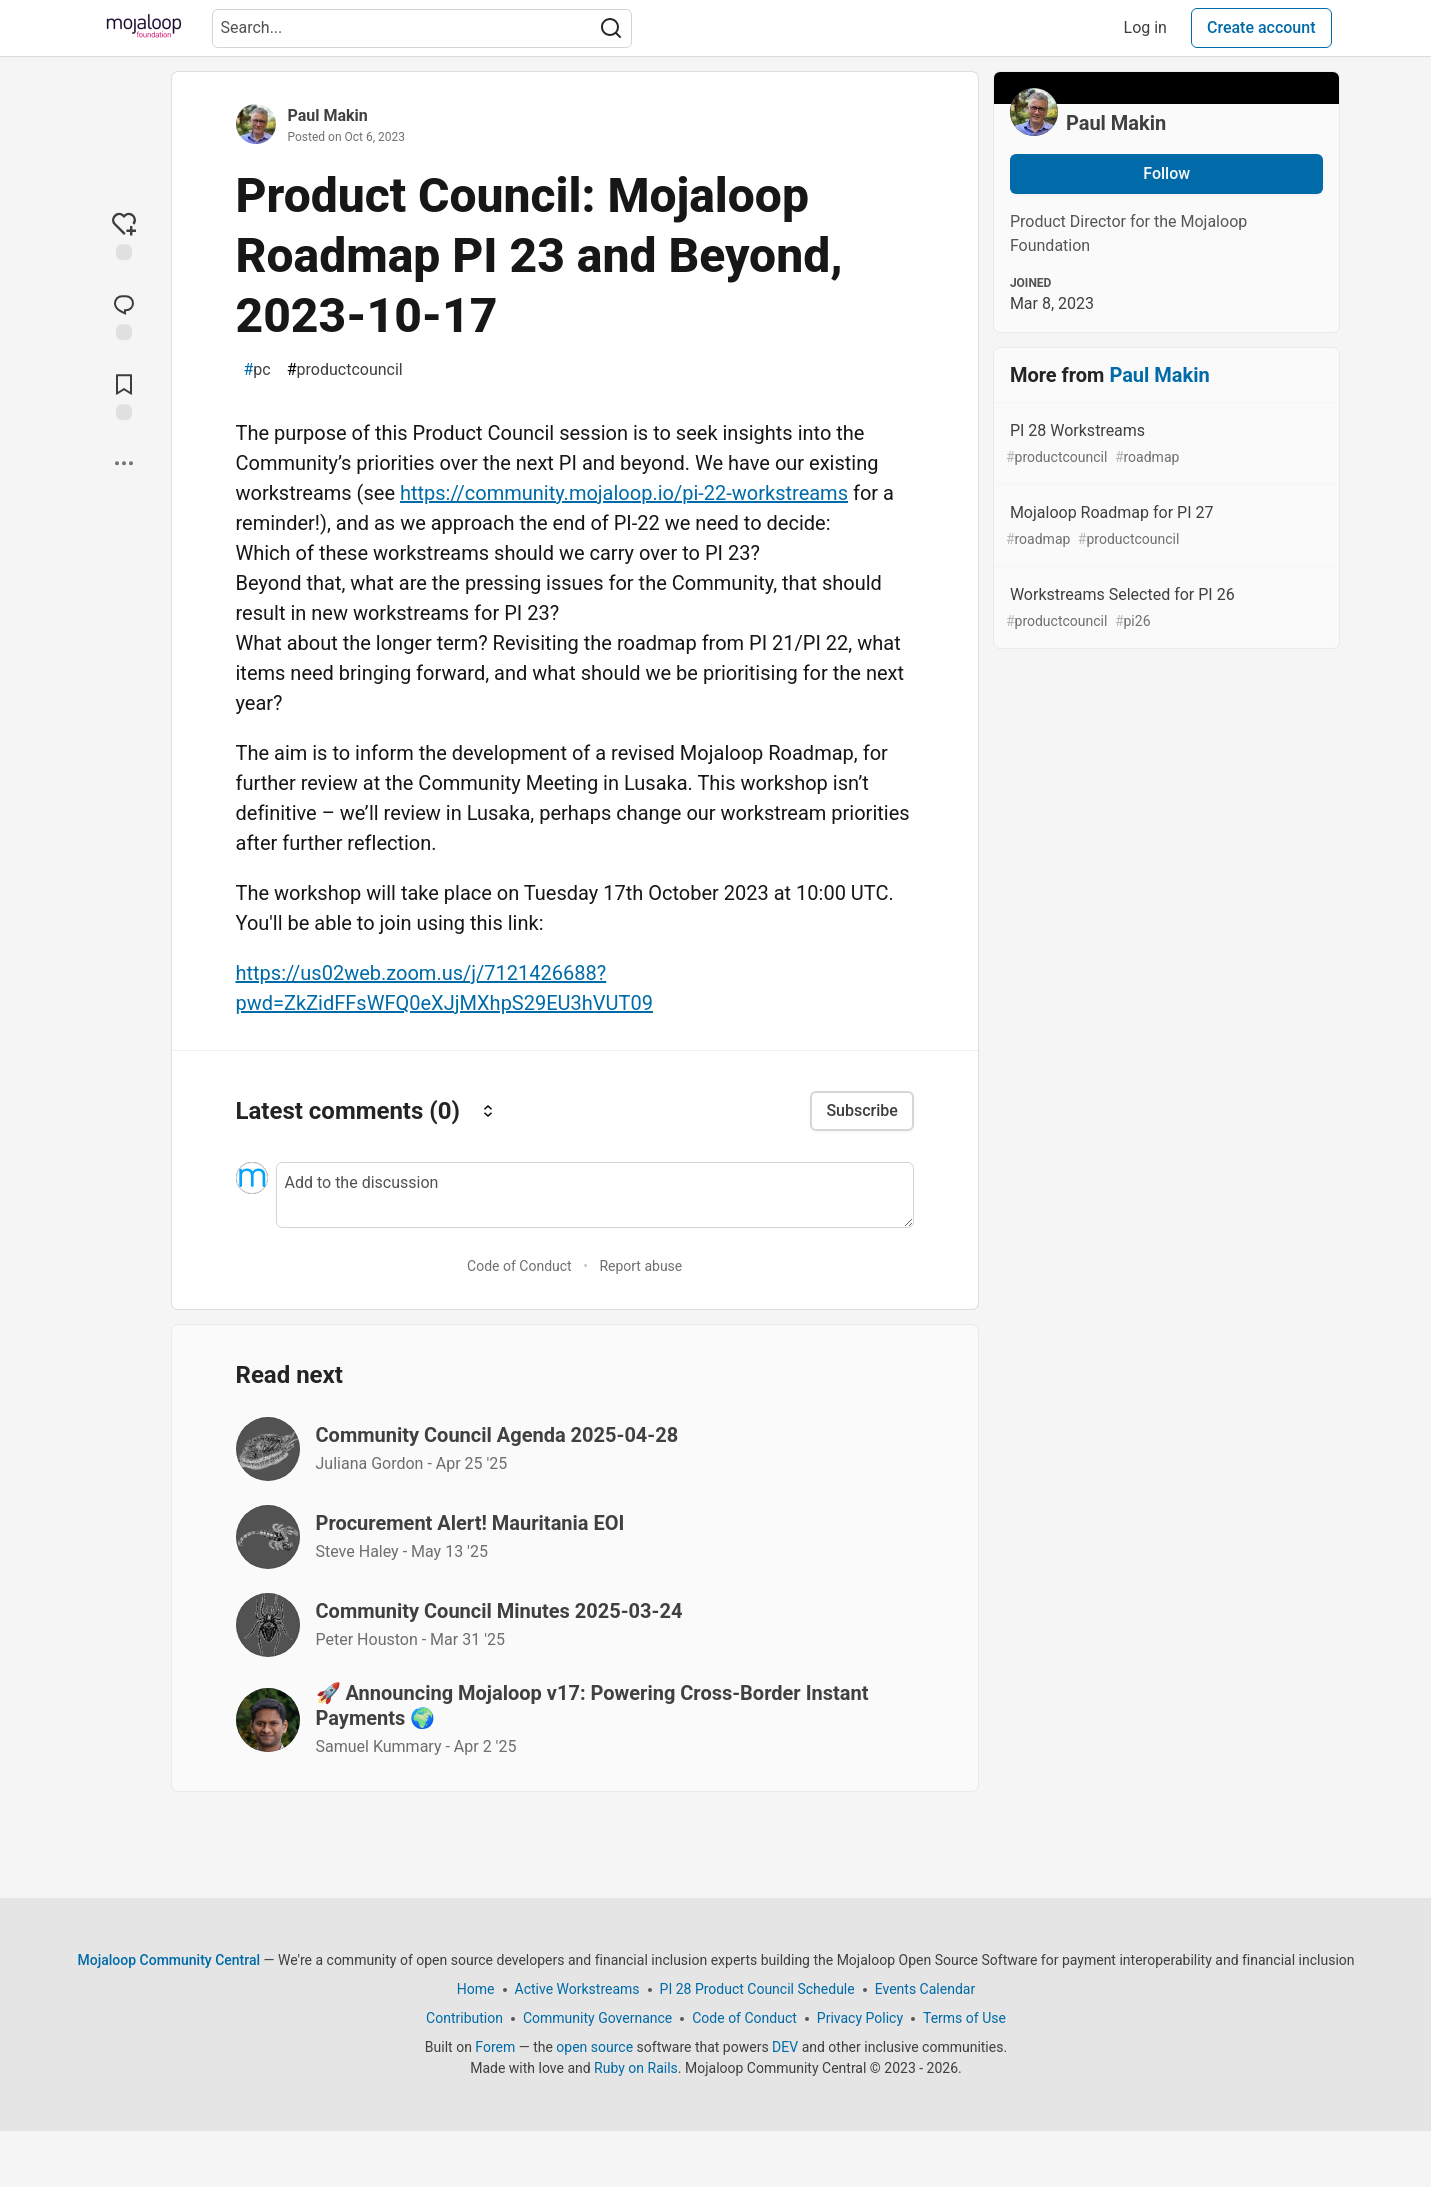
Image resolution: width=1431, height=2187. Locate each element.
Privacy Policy (859, 2018)
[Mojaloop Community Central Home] (144, 28)
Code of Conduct (519, 1266)
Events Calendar (924, 1989)
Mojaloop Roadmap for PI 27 (1165, 526)
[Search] (611, 28)
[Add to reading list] (124, 395)
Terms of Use (964, 2018)
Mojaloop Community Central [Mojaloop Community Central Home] (168, 1960)
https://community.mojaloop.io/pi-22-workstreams (624, 493)
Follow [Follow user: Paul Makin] (1166, 173)
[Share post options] (124, 463)
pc (257, 370)
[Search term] (422, 28)
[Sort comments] (488, 1110)
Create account (1261, 27)
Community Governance (596, 2018)
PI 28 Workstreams (1165, 444)
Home (475, 1989)
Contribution (464, 2018)
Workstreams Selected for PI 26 (1165, 608)
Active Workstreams (576, 1989)
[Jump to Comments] (124, 315)
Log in (1145, 27)
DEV (785, 2047)
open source (594, 2047)
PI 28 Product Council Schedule (756, 1989)
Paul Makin (328, 115)
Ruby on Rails (636, 2068)
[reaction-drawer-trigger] (124, 235)
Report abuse (640, 1266)
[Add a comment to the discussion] (595, 1195)
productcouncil (345, 370)
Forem (495, 2047)
